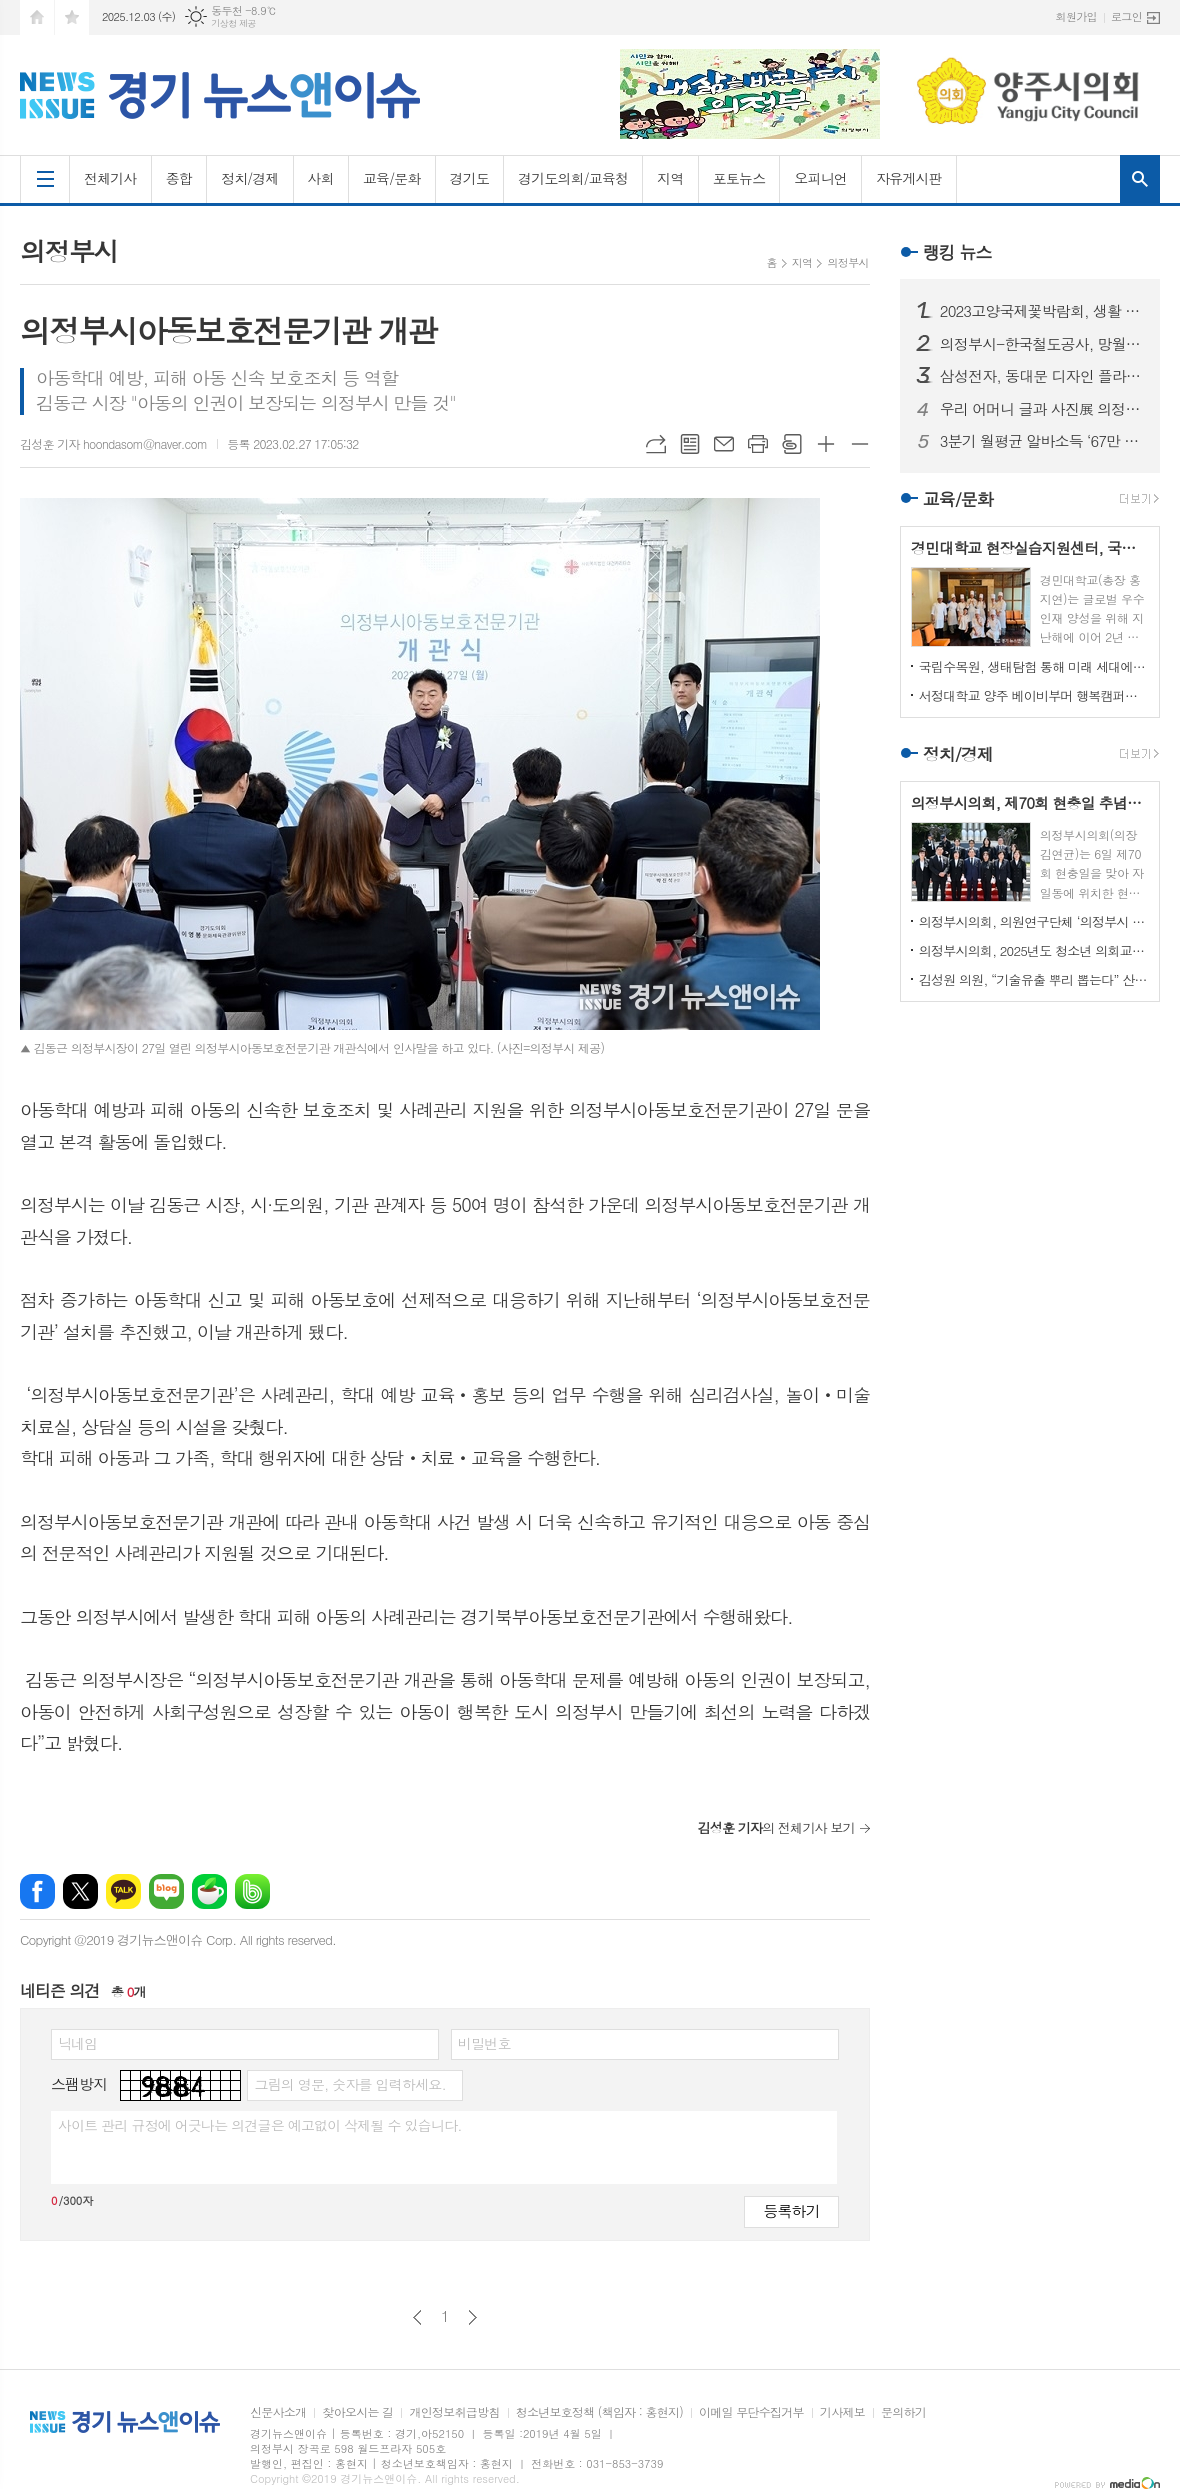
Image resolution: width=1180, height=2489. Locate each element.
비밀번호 (484, 2043)
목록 (690, 444)
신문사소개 (278, 2412)
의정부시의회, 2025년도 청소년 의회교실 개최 (1034, 950)
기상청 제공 (233, 23)
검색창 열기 (1140, 179)
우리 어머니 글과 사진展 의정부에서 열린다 (1042, 409)
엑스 (80, 1891)
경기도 (469, 178)
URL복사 (656, 444)
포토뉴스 (739, 178)
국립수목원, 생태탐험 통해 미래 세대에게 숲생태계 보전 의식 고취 (1034, 666)
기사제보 (842, 2412)
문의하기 (903, 2412)
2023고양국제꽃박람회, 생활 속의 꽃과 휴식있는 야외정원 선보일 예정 (1042, 311)
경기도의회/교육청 (573, 178)
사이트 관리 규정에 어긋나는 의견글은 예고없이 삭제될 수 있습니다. (260, 2125)
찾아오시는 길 (357, 2412)
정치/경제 (250, 178)
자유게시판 (909, 178)
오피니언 (820, 178)
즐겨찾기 (72, 17)
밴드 (252, 1891)
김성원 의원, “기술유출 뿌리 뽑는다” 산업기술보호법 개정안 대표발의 (1034, 979)
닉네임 (77, 2043)
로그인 (1126, 16)
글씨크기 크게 (826, 444)
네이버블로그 (166, 1891)
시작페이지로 (37, 17)
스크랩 (792, 444)
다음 (472, 2317)
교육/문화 (392, 178)
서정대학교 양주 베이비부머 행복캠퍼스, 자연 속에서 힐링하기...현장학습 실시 (1034, 695)
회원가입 (1076, 16)
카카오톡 (123, 1891)
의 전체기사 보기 (775, 1827)
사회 (321, 178)
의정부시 (847, 262)
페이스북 (37, 1891)
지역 (670, 178)
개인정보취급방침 (454, 2412)
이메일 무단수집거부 (751, 2412)
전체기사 (110, 178)
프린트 (758, 444)
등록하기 (791, 2210)
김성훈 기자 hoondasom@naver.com (113, 443)
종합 (179, 178)
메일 (724, 444)
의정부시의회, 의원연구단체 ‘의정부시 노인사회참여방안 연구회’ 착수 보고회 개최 (1034, 921)
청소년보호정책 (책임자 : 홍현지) (599, 2412)
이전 (417, 2317)
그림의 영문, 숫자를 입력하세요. (349, 2084)
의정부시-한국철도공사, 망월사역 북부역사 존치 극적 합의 (1042, 344)
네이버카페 (209, 1891)
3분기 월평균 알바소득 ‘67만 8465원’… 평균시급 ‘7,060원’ (1042, 441)
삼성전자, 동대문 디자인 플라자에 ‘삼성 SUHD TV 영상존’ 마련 (1042, 376)
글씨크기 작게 (860, 444)
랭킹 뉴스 (957, 252)
